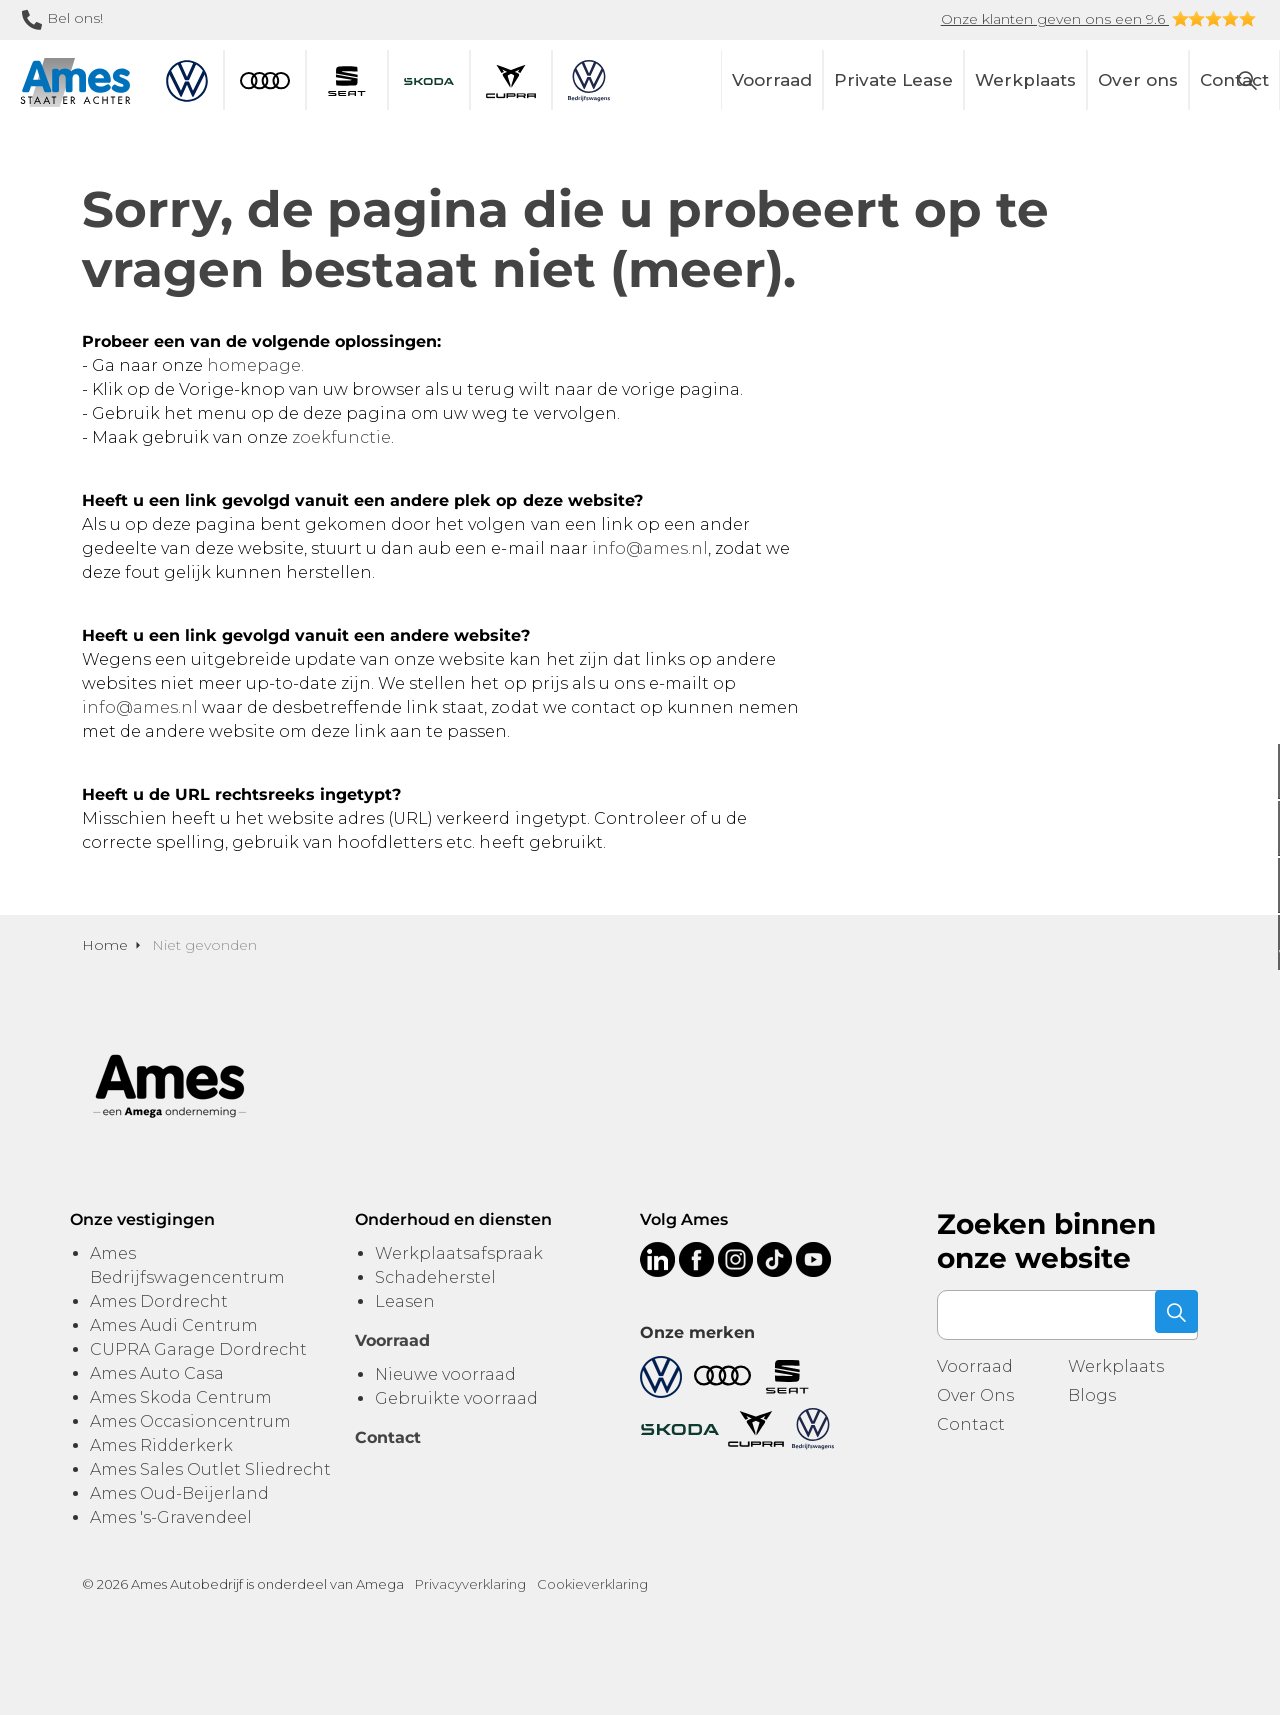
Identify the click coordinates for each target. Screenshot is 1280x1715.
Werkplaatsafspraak (459, 1253)
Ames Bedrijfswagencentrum (187, 1265)
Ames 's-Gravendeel (171, 1517)
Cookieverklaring (592, 1584)
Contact (971, 1424)
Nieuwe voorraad (445, 1374)
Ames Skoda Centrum (181, 1397)
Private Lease (893, 80)
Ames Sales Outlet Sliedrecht (210, 1469)
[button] (1173, 1315)
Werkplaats (1025, 80)
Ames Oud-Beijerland (179, 1493)
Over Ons (975, 1395)
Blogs (1092, 1395)
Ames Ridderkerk (161, 1445)
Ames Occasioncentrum (190, 1421)
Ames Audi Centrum (174, 1325)
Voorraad (772, 80)
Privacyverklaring (470, 1584)
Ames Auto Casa (157, 1373)
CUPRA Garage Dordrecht (198, 1349)
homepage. (255, 365)
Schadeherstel (435, 1277)
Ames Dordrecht (159, 1301)
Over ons (1138, 80)
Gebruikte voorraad (456, 1398)
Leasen (405, 1301)
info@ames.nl (650, 548)
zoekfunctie (341, 437)
